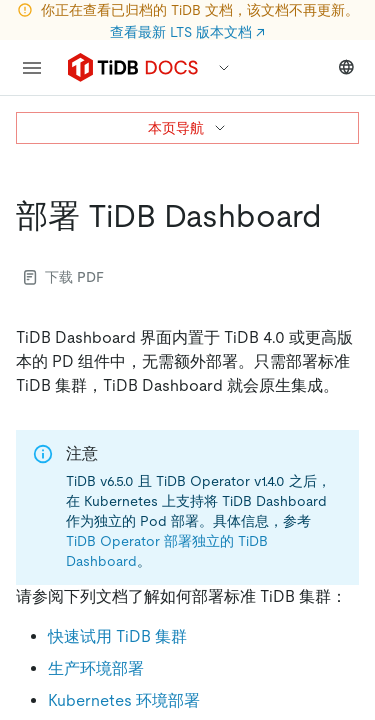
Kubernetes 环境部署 (124, 700)
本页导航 (188, 128)
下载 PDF (64, 277)
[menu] (32, 68)
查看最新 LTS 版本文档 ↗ (187, 32)
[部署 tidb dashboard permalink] (338, 216)
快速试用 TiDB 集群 (117, 636)
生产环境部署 (96, 668)
